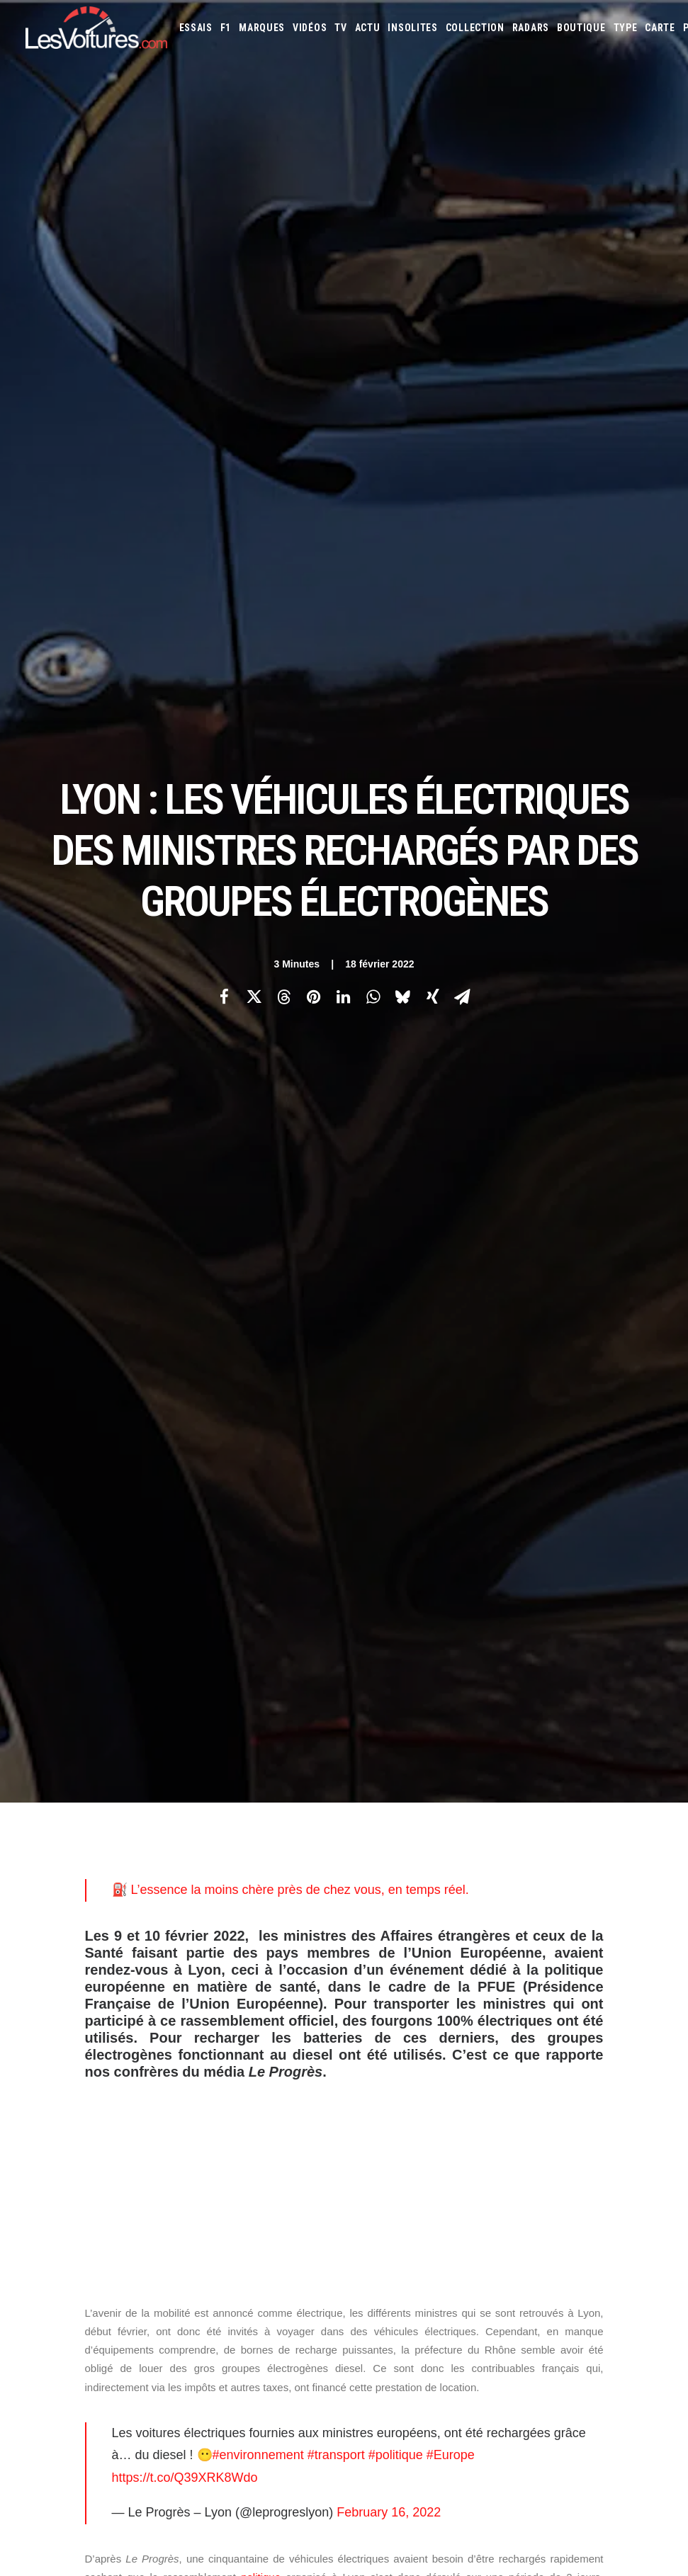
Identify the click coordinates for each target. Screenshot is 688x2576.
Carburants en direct (402, 2200)
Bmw (617, 2009)
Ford (427, 2047)
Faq (32, 2060)
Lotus (599, 2066)
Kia (620, 2047)
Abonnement (51, 2036)
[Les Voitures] (96, 27)
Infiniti (533, 2047)
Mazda (372, 2085)
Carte (36, 2011)
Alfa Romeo (418, 2009)
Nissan (537, 2085)
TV (340, 27)
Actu (367, 27)
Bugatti (375, 2028)
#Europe (451, 1060)
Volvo (429, 2123)
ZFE (604, 2162)
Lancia (483, 2066)
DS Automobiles (599, 2028)
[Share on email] (463, 299)
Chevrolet (442, 2028)
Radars (530, 27)
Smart (563, 2104)
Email (369, 1871)
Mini (508, 2085)
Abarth (374, 2009)
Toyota (628, 2104)
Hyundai (495, 2047)
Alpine (461, 2009)
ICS (206, 2197)
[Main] (344, 1782)
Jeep (598, 2047)
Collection (475, 27)
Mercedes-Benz (463, 2085)
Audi (551, 2009)
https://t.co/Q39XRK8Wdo (185, 1083)
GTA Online (222, 2172)
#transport (336, 1060)
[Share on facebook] (224, 299)
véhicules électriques (378, 1612)
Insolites (412, 27)
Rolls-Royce (463, 2104)
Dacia (550, 2028)
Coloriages (568, 2162)
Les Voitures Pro (234, 2036)
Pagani (597, 2085)
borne (564, 1413)
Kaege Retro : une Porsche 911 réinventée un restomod (489, 2433)
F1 (225, 27)
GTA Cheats (222, 2147)
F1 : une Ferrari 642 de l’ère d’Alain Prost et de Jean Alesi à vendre (158, 2340)
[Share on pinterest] (314, 299)
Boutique (581, 27)
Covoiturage (385, 2181)
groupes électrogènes (255, 1612)
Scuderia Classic (232, 2085)
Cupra (521, 2028)
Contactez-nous (58, 2085)
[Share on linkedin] (343, 299)
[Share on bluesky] (403, 299)
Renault (416, 2104)
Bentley (584, 2009)
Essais (196, 27)
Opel (567, 2085)
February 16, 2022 (389, 1118)
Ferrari (374, 2047)
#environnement (258, 1060)
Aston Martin (508, 2009)
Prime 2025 (466, 2181)
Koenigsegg (382, 2066)
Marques (262, 27)
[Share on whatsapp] (373, 299)
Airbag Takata (521, 2181)
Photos (101, 1544)
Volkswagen (384, 2123)
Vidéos (310, 27)
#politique (395, 1060)
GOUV (428, 2181)
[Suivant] (535, 1782)
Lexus (567, 2066)
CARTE (660, 27)
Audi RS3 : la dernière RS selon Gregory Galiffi (467, 2303)
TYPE (626, 27)
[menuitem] (195, 27)
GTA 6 (211, 2123)
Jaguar (569, 2047)
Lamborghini (438, 2066)
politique (261, 1182)
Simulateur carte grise (405, 2162)
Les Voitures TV (232, 2011)
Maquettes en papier (498, 2162)
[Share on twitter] (254, 299)
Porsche (376, 2104)
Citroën (144, 1544)
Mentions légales (61, 2110)
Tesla (594, 2104)
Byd (405, 2028)
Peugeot (633, 2085)
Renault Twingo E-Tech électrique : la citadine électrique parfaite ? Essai (171, 2396)
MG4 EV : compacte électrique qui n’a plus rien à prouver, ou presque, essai (176, 2415)
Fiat (402, 2047)
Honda (458, 2047)
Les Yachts (222, 2060)
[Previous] (153, 1782)
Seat (503, 2104)
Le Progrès (153, 1513)
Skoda (531, 2104)
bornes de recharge (137, 1612)
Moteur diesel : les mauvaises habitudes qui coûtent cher (491, 2489)
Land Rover (526, 2066)
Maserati (636, 2066)
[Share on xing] (433, 299)
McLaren (409, 2085)
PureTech (574, 2181)
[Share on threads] (284, 299)
